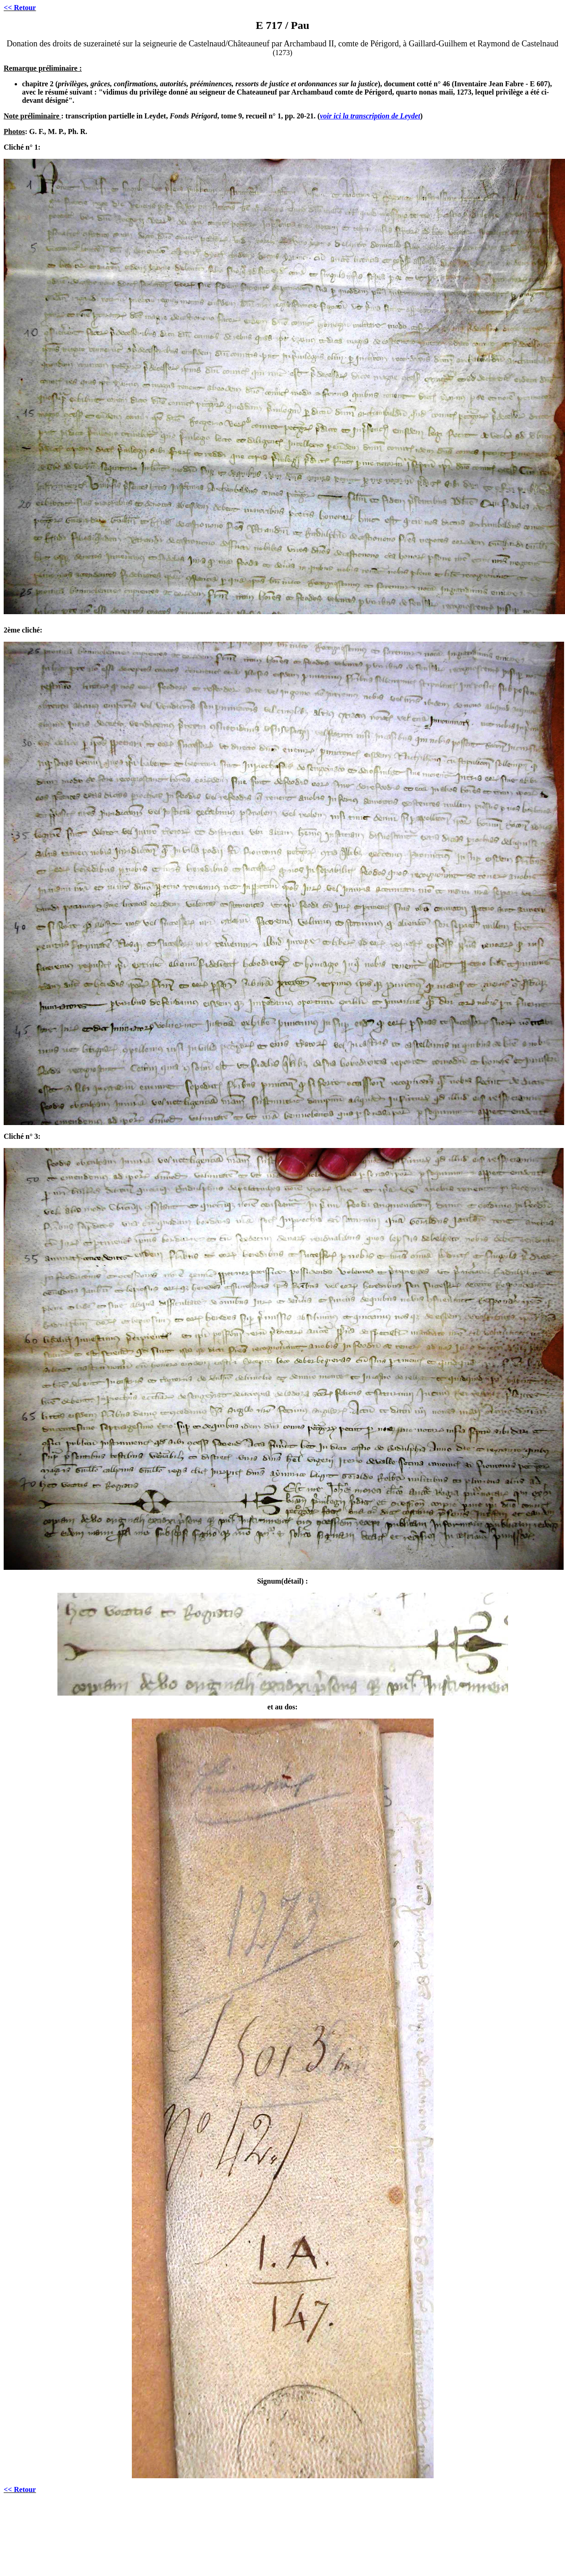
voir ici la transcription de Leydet (370, 116)
